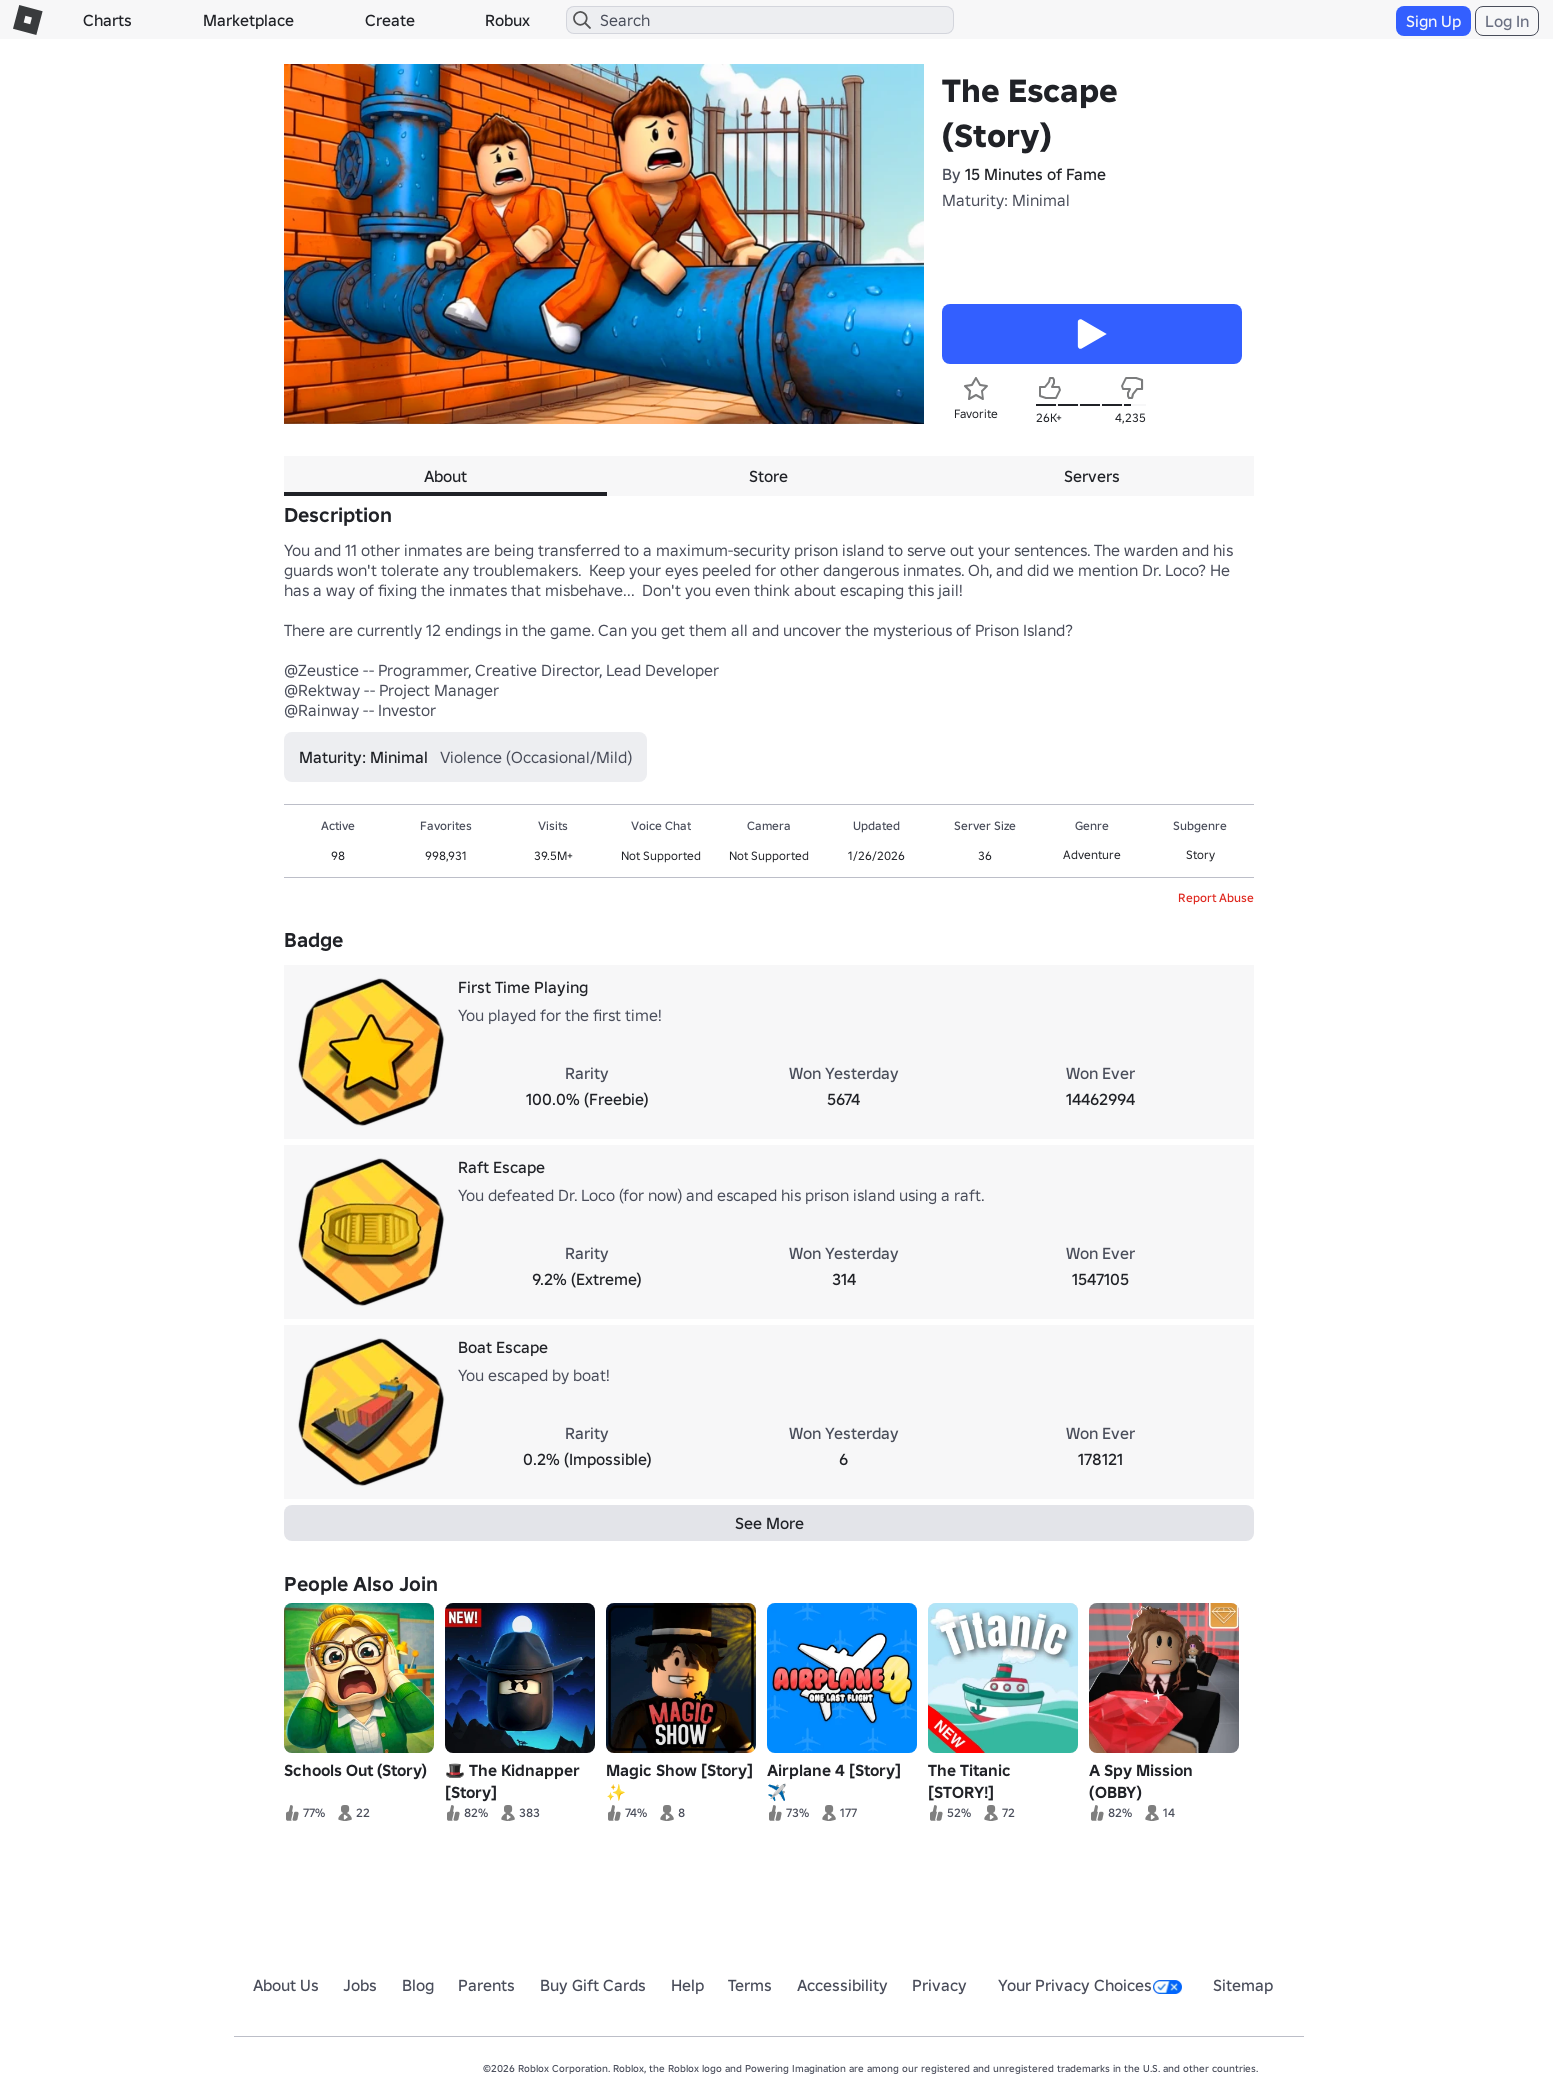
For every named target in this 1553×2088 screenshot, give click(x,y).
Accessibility (842, 1985)
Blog (418, 1985)
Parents (486, 1985)
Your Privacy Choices (1090, 1985)
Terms (750, 1985)
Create (390, 20)
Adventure (1092, 854)
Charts (107, 20)
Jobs (360, 1985)
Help (687, 1985)
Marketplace (248, 20)
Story (1200, 854)
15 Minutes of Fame (1035, 174)
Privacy (939, 1985)
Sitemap (1243, 1985)
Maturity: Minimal (1006, 200)
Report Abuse (1216, 897)
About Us (286, 1985)
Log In (1507, 21)
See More (769, 1523)
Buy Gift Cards (593, 1985)
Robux (507, 20)
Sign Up (1433, 21)
